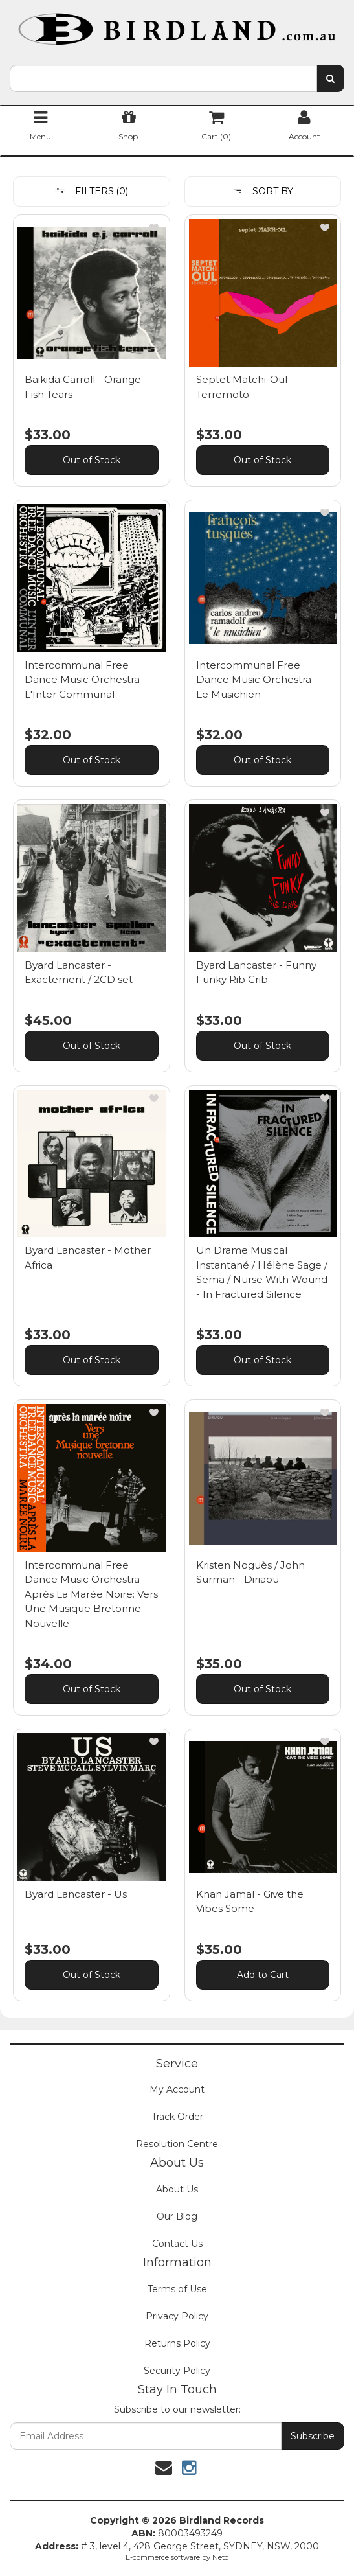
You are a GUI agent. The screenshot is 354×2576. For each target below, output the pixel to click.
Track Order (177, 2116)
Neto (220, 2557)
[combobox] (163, 78)
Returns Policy (177, 2343)
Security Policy (177, 2370)
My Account (177, 2089)
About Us (177, 2189)
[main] (177, 1114)
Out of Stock (91, 460)
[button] (154, 227)
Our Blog (177, 2216)
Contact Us (177, 2243)
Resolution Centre (177, 2144)
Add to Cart (263, 1975)
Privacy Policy (177, 2316)
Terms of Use (177, 2289)
